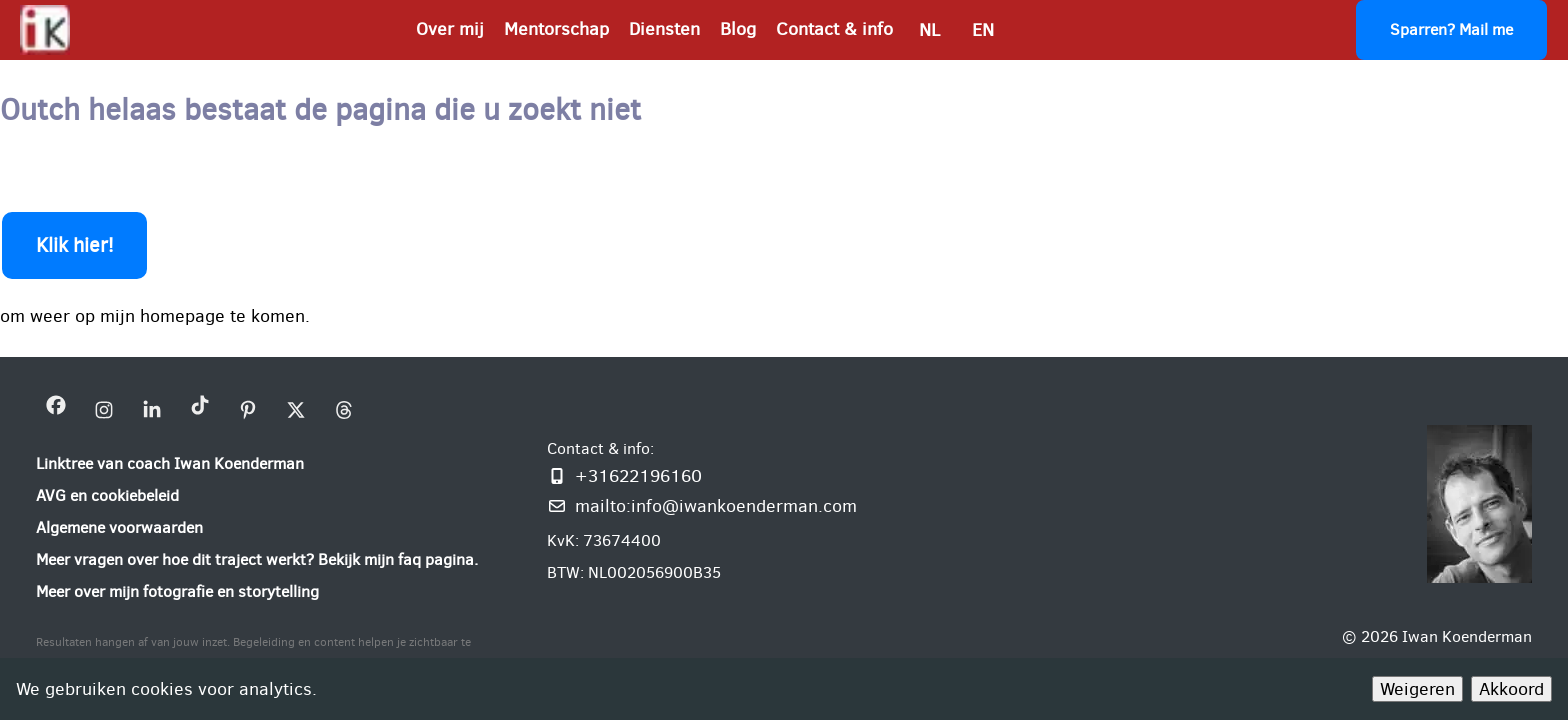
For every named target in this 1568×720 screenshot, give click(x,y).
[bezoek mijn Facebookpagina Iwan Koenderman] (56, 409)
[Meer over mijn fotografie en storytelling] (177, 592)
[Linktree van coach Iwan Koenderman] (170, 464)
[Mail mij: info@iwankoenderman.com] (702, 506)
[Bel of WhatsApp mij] (702, 476)
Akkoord (1511, 689)
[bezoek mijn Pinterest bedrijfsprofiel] (248, 409)
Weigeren (1417, 689)
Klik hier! (74, 245)
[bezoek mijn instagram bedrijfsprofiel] (104, 409)
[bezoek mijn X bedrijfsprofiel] (296, 409)
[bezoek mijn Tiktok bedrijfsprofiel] (200, 409)
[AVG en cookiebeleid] (107, 496)
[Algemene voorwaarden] (119, 528)
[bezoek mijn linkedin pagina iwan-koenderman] (152, 409)
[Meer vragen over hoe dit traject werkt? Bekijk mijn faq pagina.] (257, 560)
